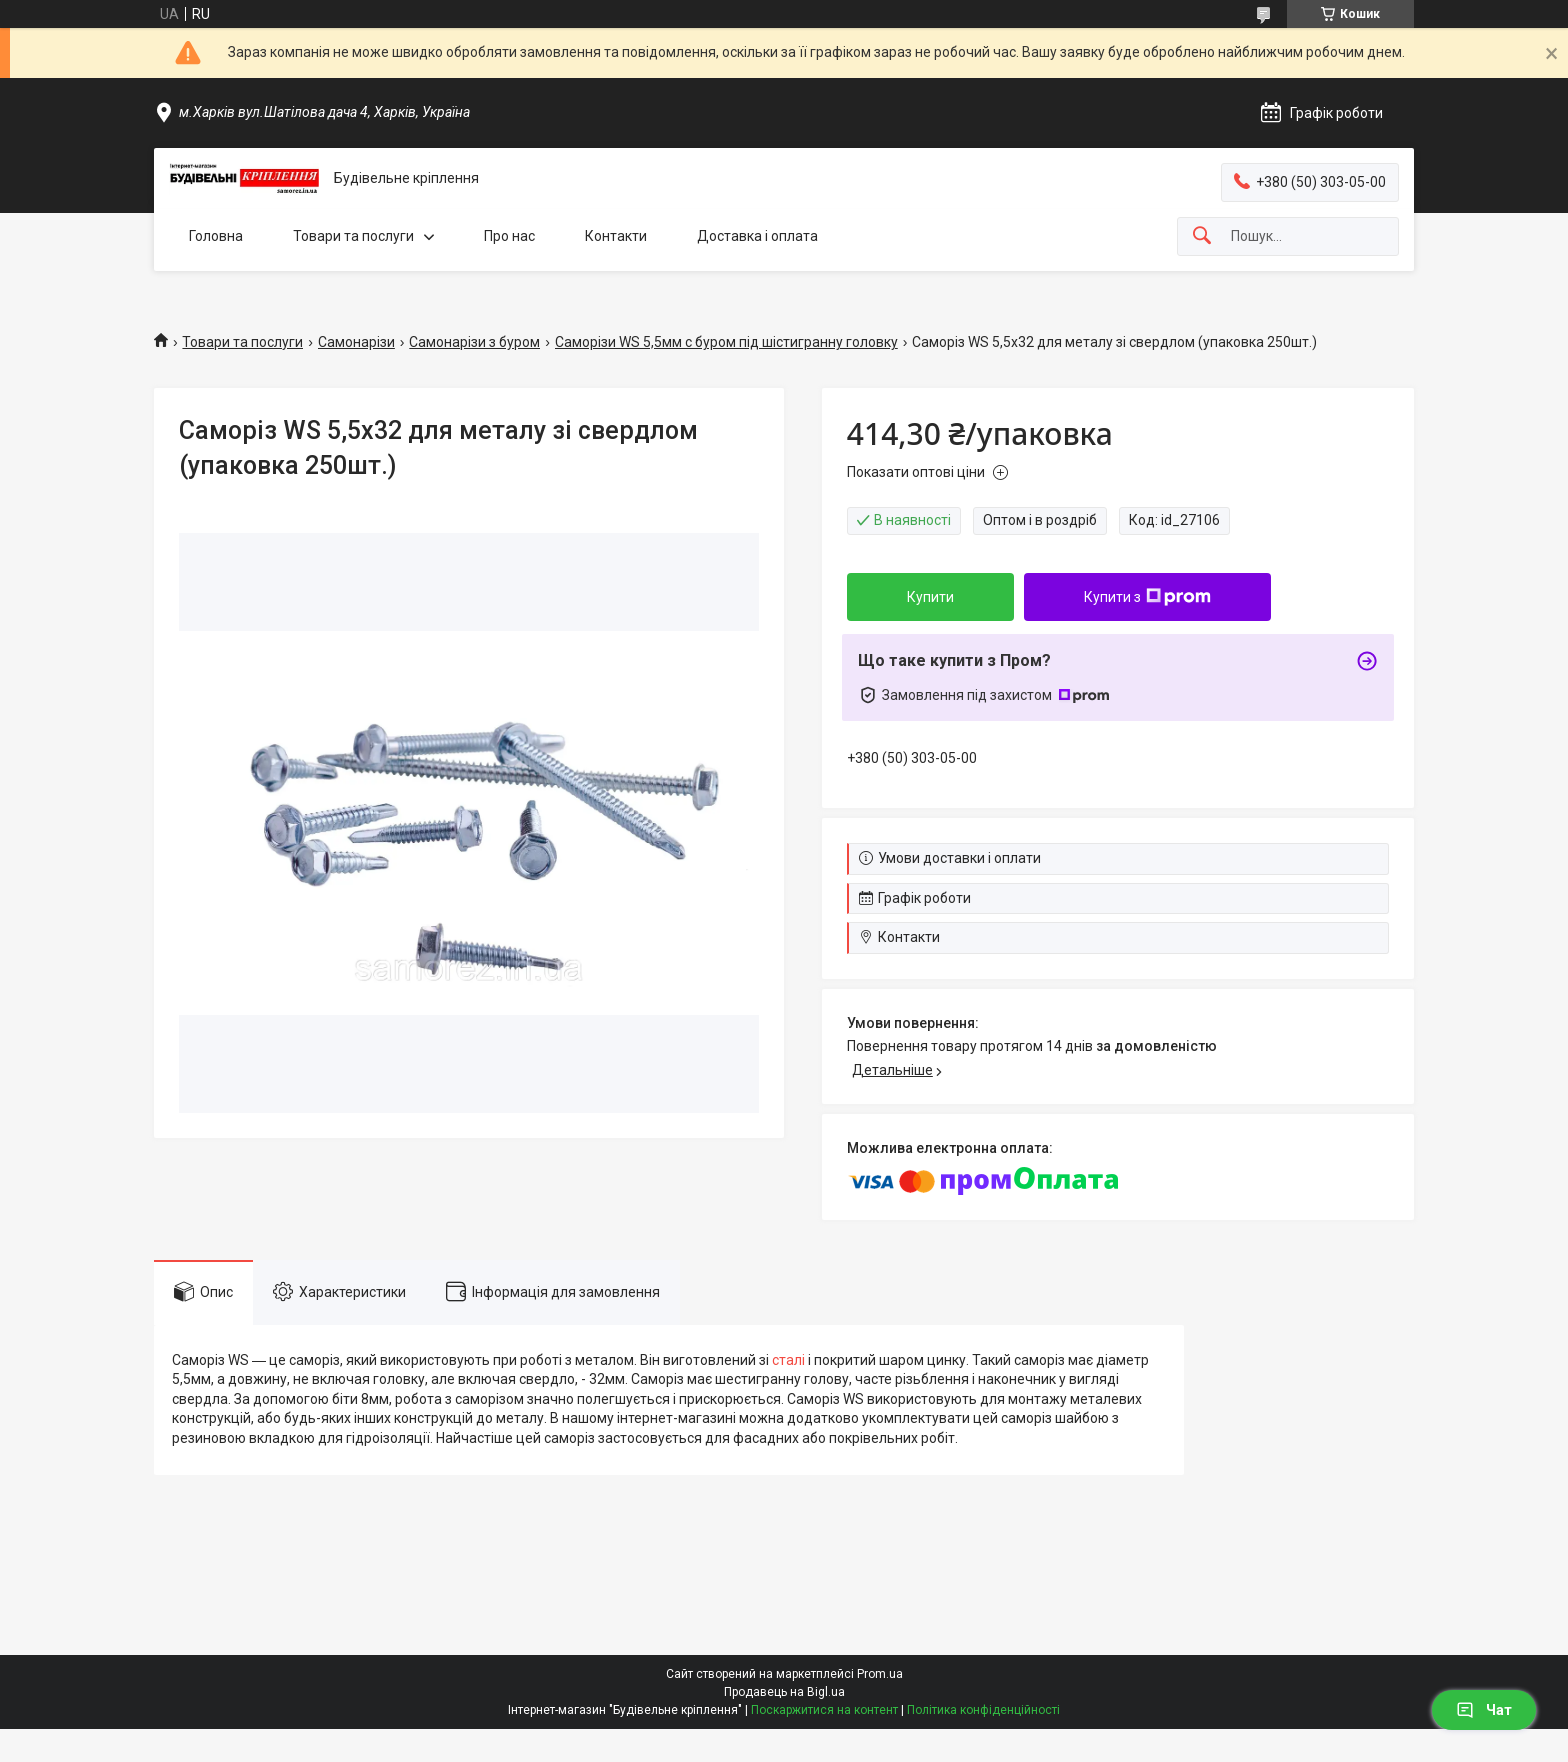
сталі (788, 1360)
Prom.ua (880, 1674)
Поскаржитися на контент (824, 1710)
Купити (930, 597)
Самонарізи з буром (474, 342)
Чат (1484, 1710)
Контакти (616, 236)
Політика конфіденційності (983, 1710)
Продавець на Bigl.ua (784, 1692)
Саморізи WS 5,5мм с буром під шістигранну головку (726, 342)
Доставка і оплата (757, 236)
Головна (216, 236)
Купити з (1147, 597)
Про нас (509, 236)
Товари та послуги (353, 236)
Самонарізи (356, 342)
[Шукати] (1202, 236)
